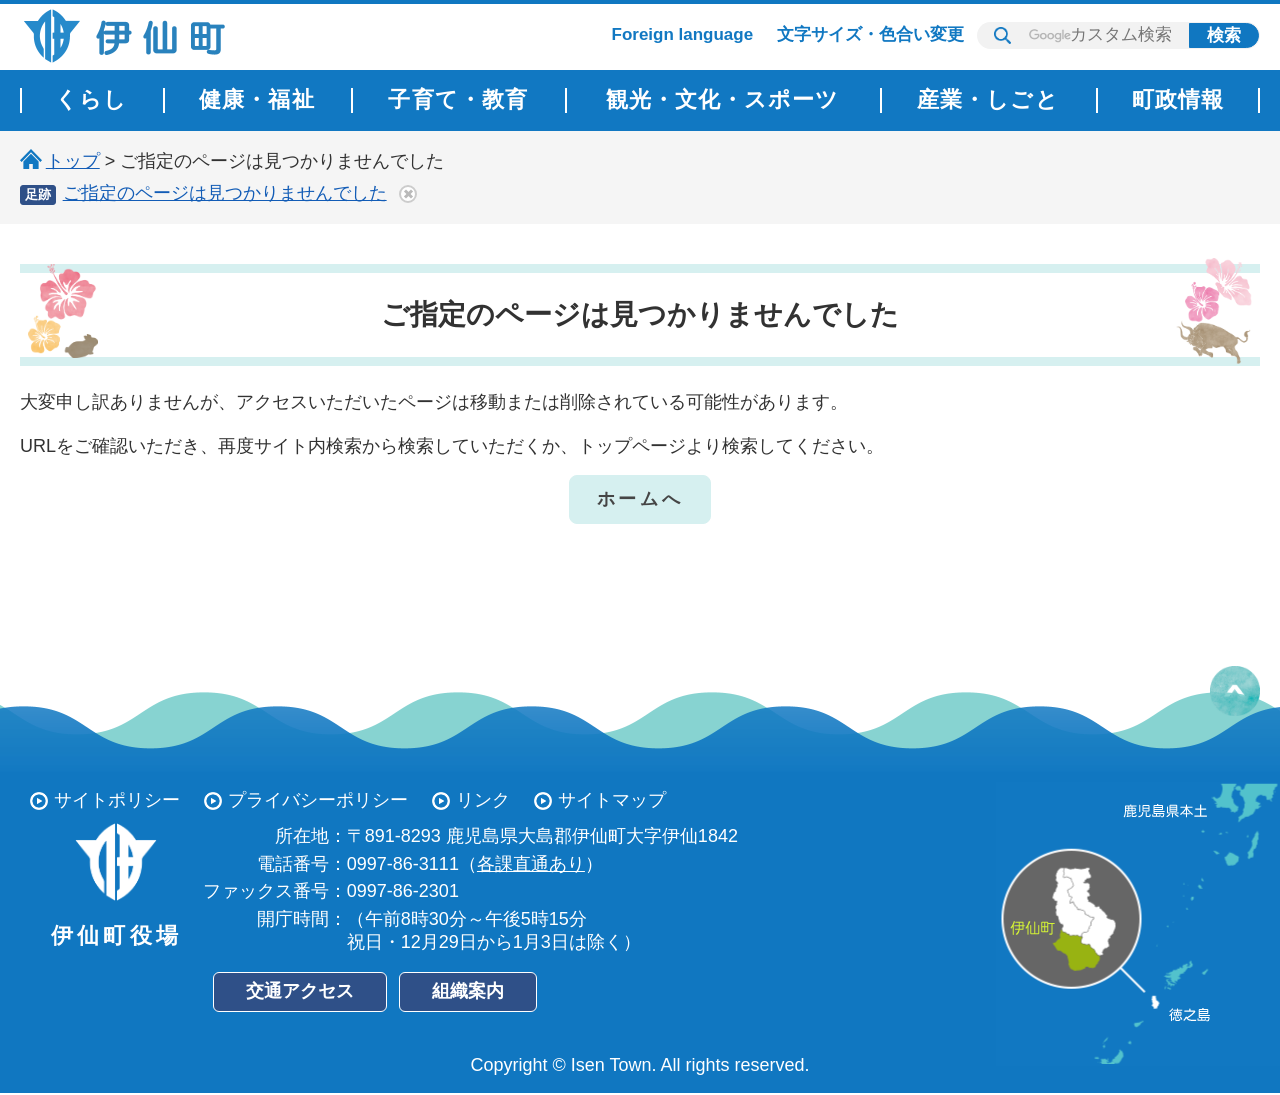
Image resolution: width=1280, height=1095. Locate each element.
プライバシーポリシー (318, 800)
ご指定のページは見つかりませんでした (225, 193)
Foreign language (683, 34)
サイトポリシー (117, 800)
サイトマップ (612, 800)
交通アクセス (300, 991)
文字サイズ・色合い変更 (870, 34)
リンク (483, 800)
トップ (73, 161)
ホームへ (640, 499)
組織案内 (468, 991)
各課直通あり (531, 864)
